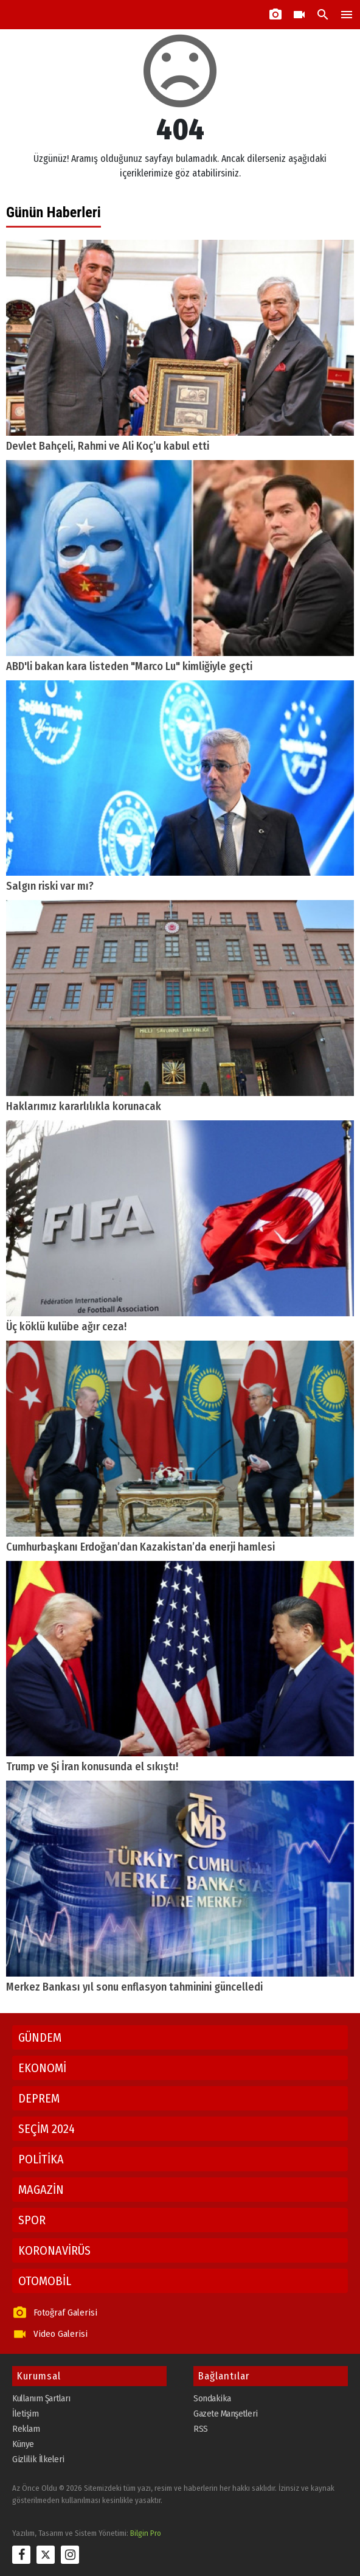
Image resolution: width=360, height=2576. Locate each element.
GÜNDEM (39, 2037)
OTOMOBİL (44, 2281)
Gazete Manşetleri (225, 2413)
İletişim (25, 2413)
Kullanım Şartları (41, 2398)
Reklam (26, 2428)
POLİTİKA (41, 2159)
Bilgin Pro (145, 2533)
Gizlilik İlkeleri (38, 2459)
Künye (23, 2443)
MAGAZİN (41, 2189)
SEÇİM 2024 (46, 2128)
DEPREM (39, 2098)
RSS (200, 2428)
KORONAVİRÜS (54, 2250)
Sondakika (212, 2398)
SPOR (32, 2220)
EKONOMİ (42, 2068)
